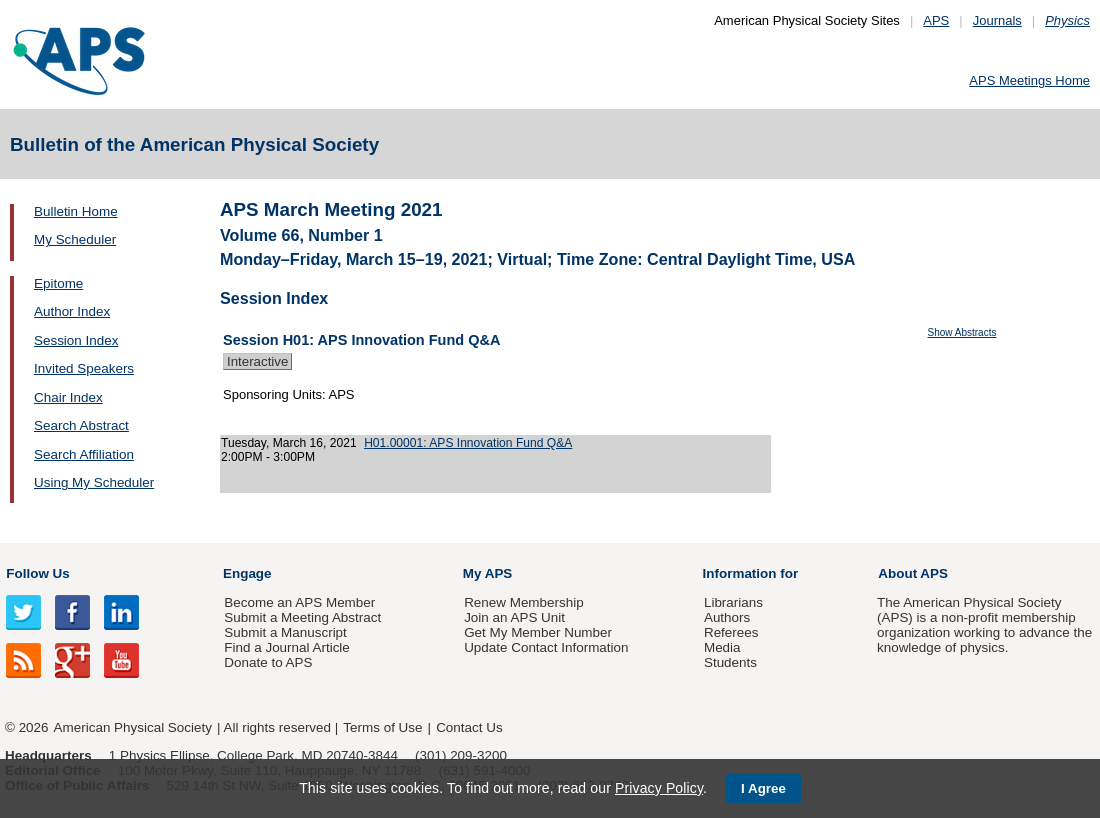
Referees (731, 632)
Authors (727, 617)
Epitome (58, 283)
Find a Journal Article (286, 647)
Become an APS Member (299, 602)
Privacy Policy (659, 788)
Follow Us (37, 573)
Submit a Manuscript (285, 632)
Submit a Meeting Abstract (302, 617)
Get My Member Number (538, 632)
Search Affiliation (84, 454)
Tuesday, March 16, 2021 (289, 443)
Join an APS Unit (514, 617)
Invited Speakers (84, 368)
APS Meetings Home (1029, 80)
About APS (913, 573)
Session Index (76, 340)
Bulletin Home (76, 211)
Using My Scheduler (94, 482)
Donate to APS (268, 662)
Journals (997, 20)
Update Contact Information (546, 647)
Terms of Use (382, 727)
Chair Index (68, 397)
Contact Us (469, 727)
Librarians (733, 602)
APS (936, 20)
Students (730, 662)
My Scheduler (75, 239)
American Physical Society (133, 727)
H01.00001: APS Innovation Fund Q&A (468, 443)
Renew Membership (524, 602)
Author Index (72, 311)
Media (722, 647)
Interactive (257, 361)
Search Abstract (81, 425)
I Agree (763, 788)
